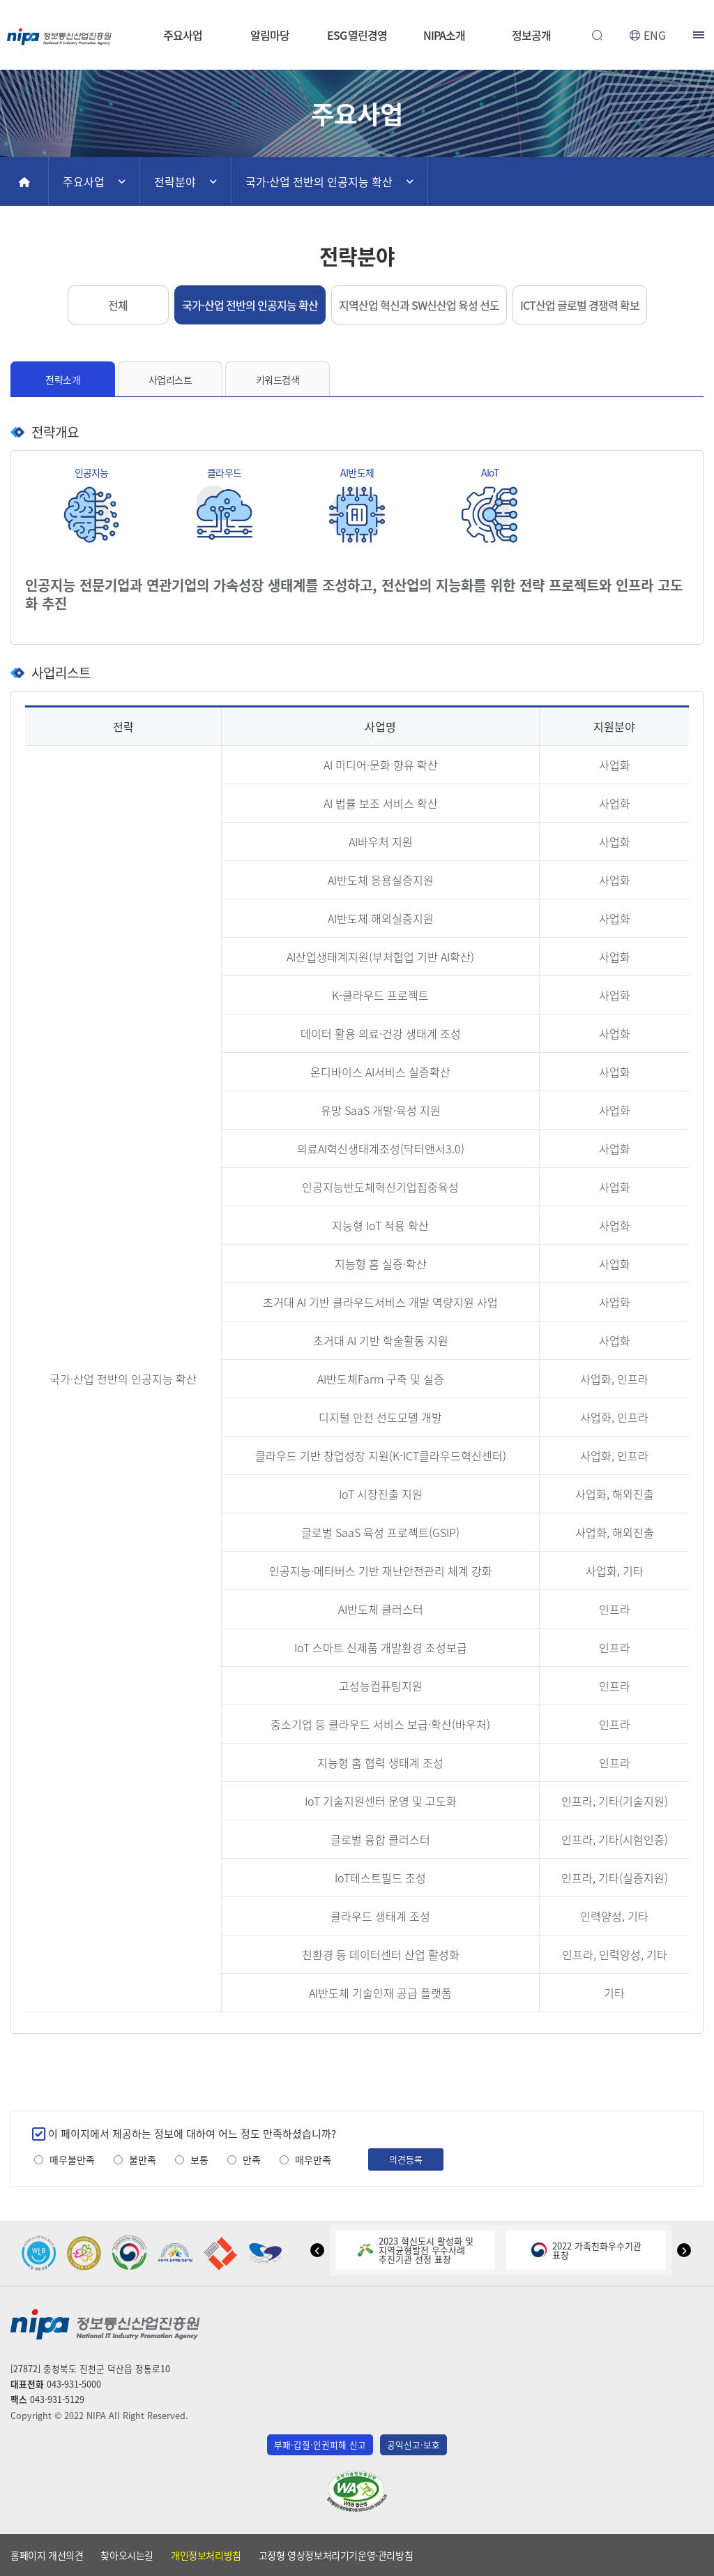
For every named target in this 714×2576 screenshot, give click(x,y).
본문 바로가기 (357, 0)
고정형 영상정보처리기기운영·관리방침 (336, 2555)
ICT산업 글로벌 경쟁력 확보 (579, 305)
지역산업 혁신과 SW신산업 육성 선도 (419, 305)
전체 (118, 305)
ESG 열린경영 (357, 35)
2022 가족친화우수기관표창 (586, 2250)
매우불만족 (72, 2160)
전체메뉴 (700, 35)
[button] (317, 2250)
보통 (199, 2160)
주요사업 (182, 35)
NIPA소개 (443, 35)
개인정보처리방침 (206, 2555)
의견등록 (406, 2159)
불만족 (142, 2160)
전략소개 (62, 380)
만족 (252, 2160)
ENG (655, 35)
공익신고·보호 (413, 2444)
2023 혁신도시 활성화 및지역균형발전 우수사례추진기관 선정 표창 (415, 2250)
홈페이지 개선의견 (46, 2555)
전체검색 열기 (597, 35)
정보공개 (531, 35)
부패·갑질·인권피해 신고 (320, 2444)
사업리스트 (170, 380)
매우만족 (313, 2160)
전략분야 (175, 181)
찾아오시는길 (126, 2555)
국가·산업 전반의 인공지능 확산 (319, 181)
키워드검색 (278, 380)
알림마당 (269, 35)
